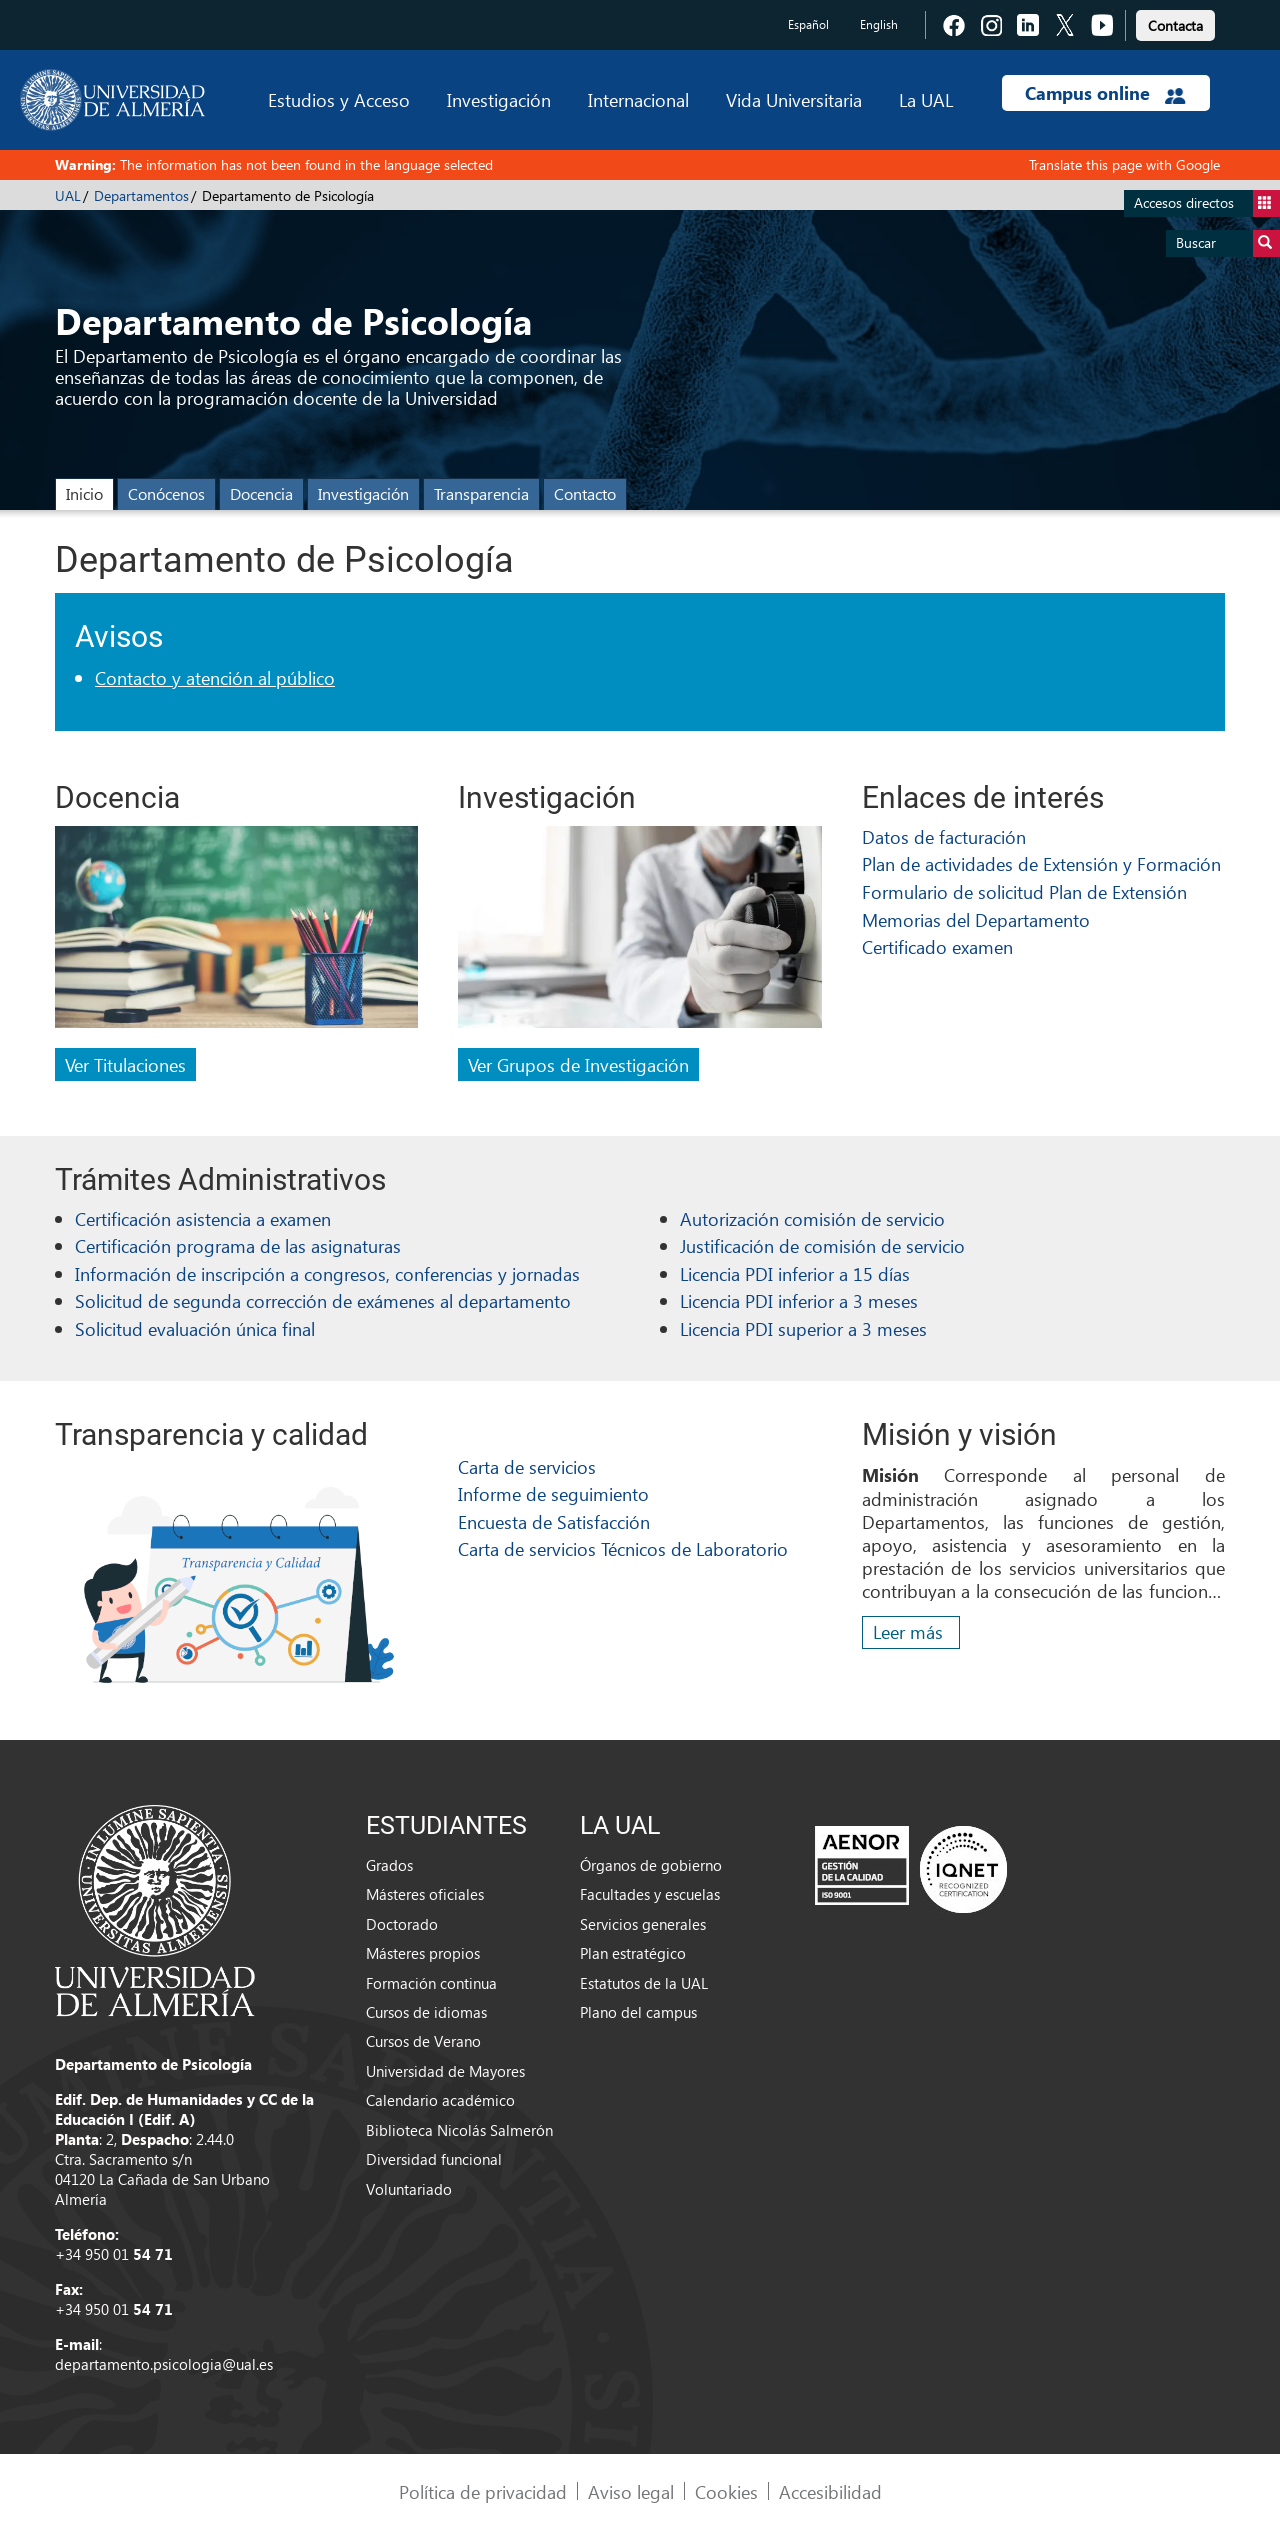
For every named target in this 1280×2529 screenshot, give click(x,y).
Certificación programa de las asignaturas (238, 1245)
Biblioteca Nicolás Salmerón (459, 2130)
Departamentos (141, 195)
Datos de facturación (944, 836)
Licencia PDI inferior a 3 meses (799, 1300)
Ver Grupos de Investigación (578, 1064)
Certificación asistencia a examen (203, 1218)
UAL (68, 195)
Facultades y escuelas (650, 1894)
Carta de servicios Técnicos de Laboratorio (623, 1548)
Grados (389, 1865)
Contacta (1175, 25)
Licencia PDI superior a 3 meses (803, 1328)
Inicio (84, 493)
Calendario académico (440, 2100)
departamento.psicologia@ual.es (164, 2364)
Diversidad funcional (434, 2159)
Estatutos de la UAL (644, 1983)
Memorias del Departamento (976, 919)
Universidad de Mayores (445, 2071)
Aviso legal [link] (631, 2491)
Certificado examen (937, 946)
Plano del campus (638, 2012)
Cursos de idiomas (426, 2012)
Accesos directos (1207, 203)
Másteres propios (423, 1953)
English (879, 24)
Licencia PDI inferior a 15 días (795, 1273)
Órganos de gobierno (651, 1865)
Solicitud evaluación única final (195, 1328)
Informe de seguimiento (553, 1493)
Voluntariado (409, 2189)
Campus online (1105, 93)
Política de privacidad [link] (483, 2491)
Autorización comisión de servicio (812, 1218)
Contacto (585, 493)
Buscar (1228, 243)
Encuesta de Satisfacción (554, 1521)
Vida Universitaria (794, 99)
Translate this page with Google (1124, 164)
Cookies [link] (726, 2491)
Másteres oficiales (425, 1894)
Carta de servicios (527, 1466)
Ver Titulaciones (125, 1064)
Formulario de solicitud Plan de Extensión (1024, 891)
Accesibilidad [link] (830, 2491)
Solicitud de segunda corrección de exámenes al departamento (323, 1300)
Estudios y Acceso (339, 99)
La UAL (926, 99)
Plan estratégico (633, 1953)
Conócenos (166, 493)
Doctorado (402, 1924)
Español (808, 24)
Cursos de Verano (423, 2041)
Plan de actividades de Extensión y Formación (1041, 863)
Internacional (638, 99)
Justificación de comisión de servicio (822, 1245)
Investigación (499, 99)
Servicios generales (643, 1924)
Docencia (261, 493)
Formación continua (431, 1983)
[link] (1175, 22)
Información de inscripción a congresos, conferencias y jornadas (327, 1273)
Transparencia (481, 493)
